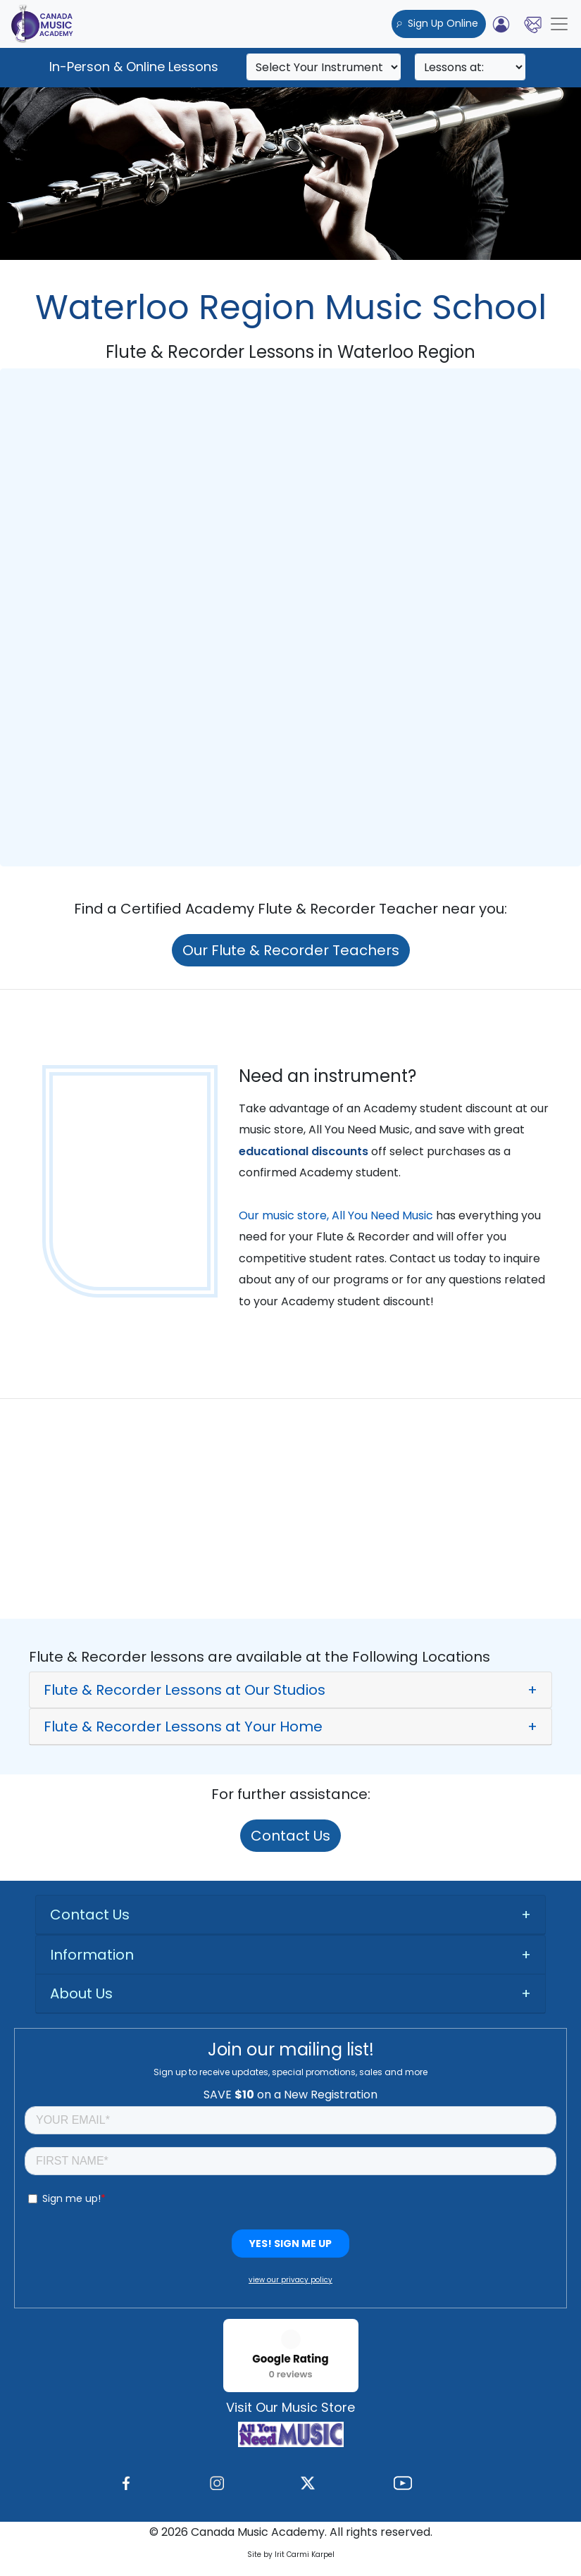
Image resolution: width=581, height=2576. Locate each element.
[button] (290, 1689)
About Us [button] (81, 1993)
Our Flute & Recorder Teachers (290, 950)
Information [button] (92, 1955)
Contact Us (290, 1836)
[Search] (323, 67)
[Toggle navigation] (559, 24)
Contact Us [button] (90, 1914)
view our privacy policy (290, 2280)
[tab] (290, 1689)
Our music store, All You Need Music (336, 1215)
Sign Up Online (438, 23)
